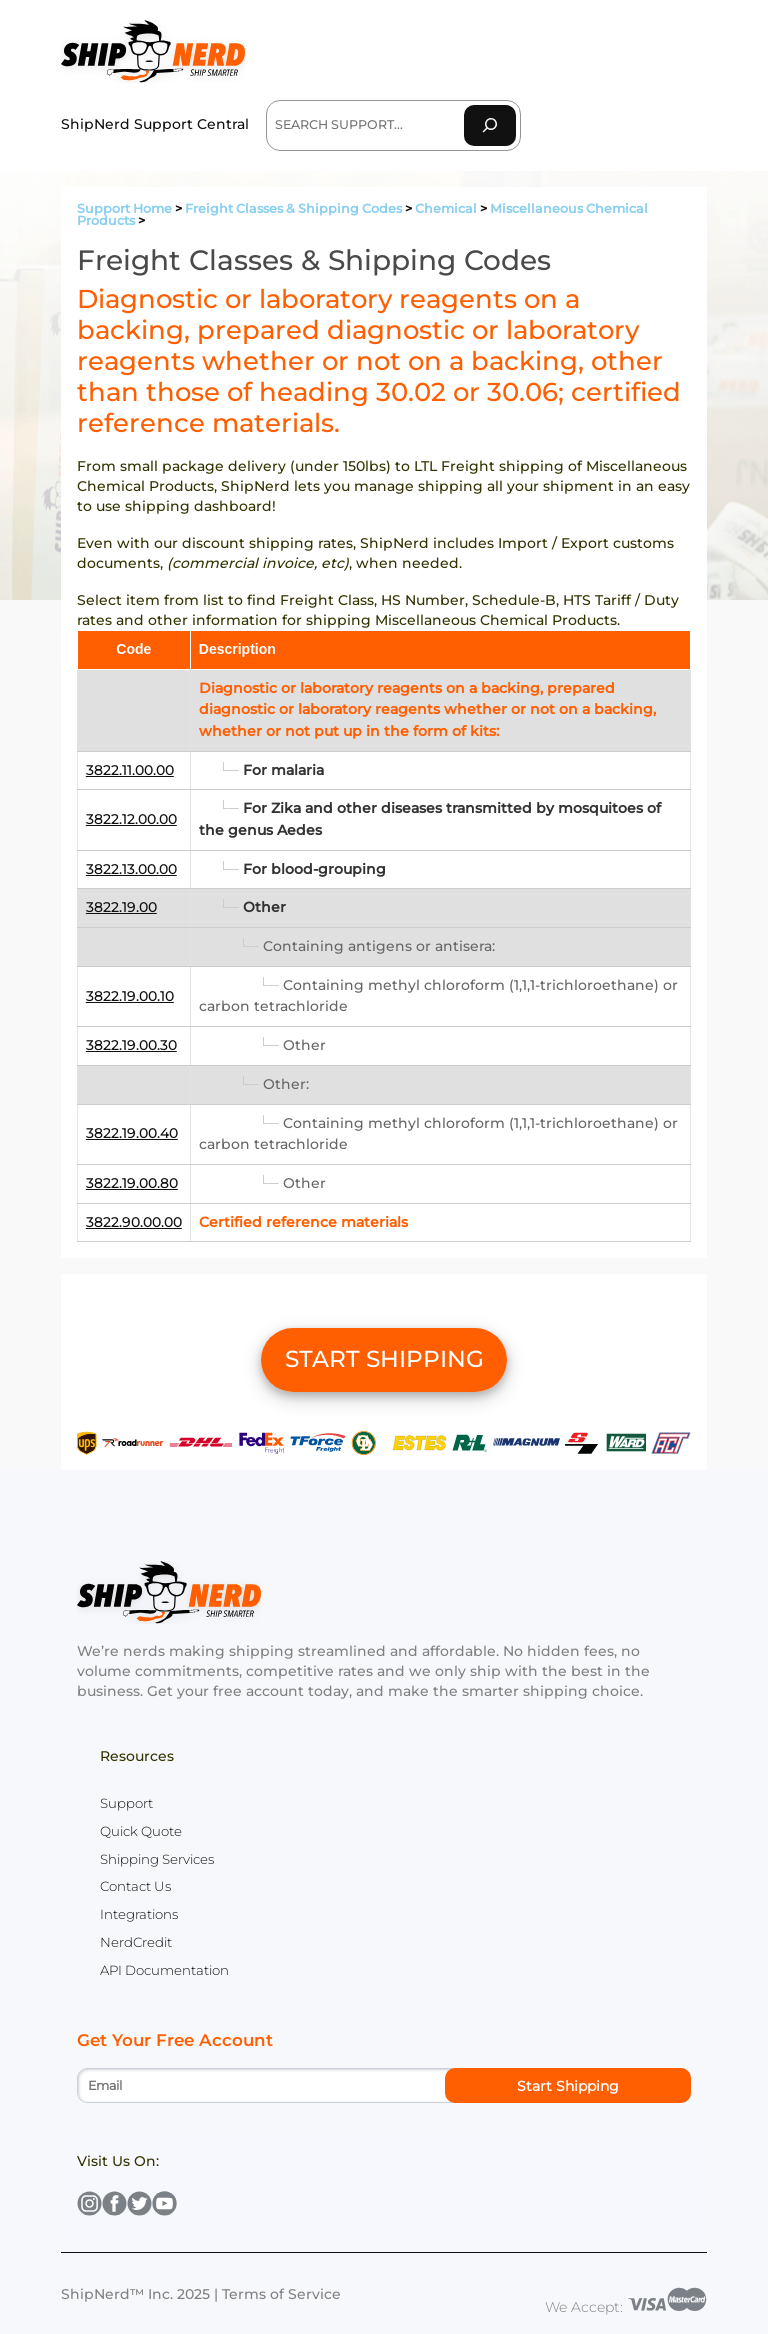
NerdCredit (136, 1942)
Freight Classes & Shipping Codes (293, 208)
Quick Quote (141, 1831)
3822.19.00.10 (130, 996)
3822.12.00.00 (131, 819)
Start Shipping (568, 2086)
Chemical (446, 208)
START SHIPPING (384, 1359)
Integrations (139, 1914)
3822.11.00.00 (130, 770)
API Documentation (164, 1970)
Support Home (124, 208)
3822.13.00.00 (131, 869)
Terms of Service (281, 2294)
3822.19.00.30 (131, 1045)
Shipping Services (157, 1859)
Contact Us (135, 1886)
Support (126, 1803)
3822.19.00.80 (132, 1183)
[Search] (490, 125)
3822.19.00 (121, 907)
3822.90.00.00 (134, 1222)
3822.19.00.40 (132, 1133)
